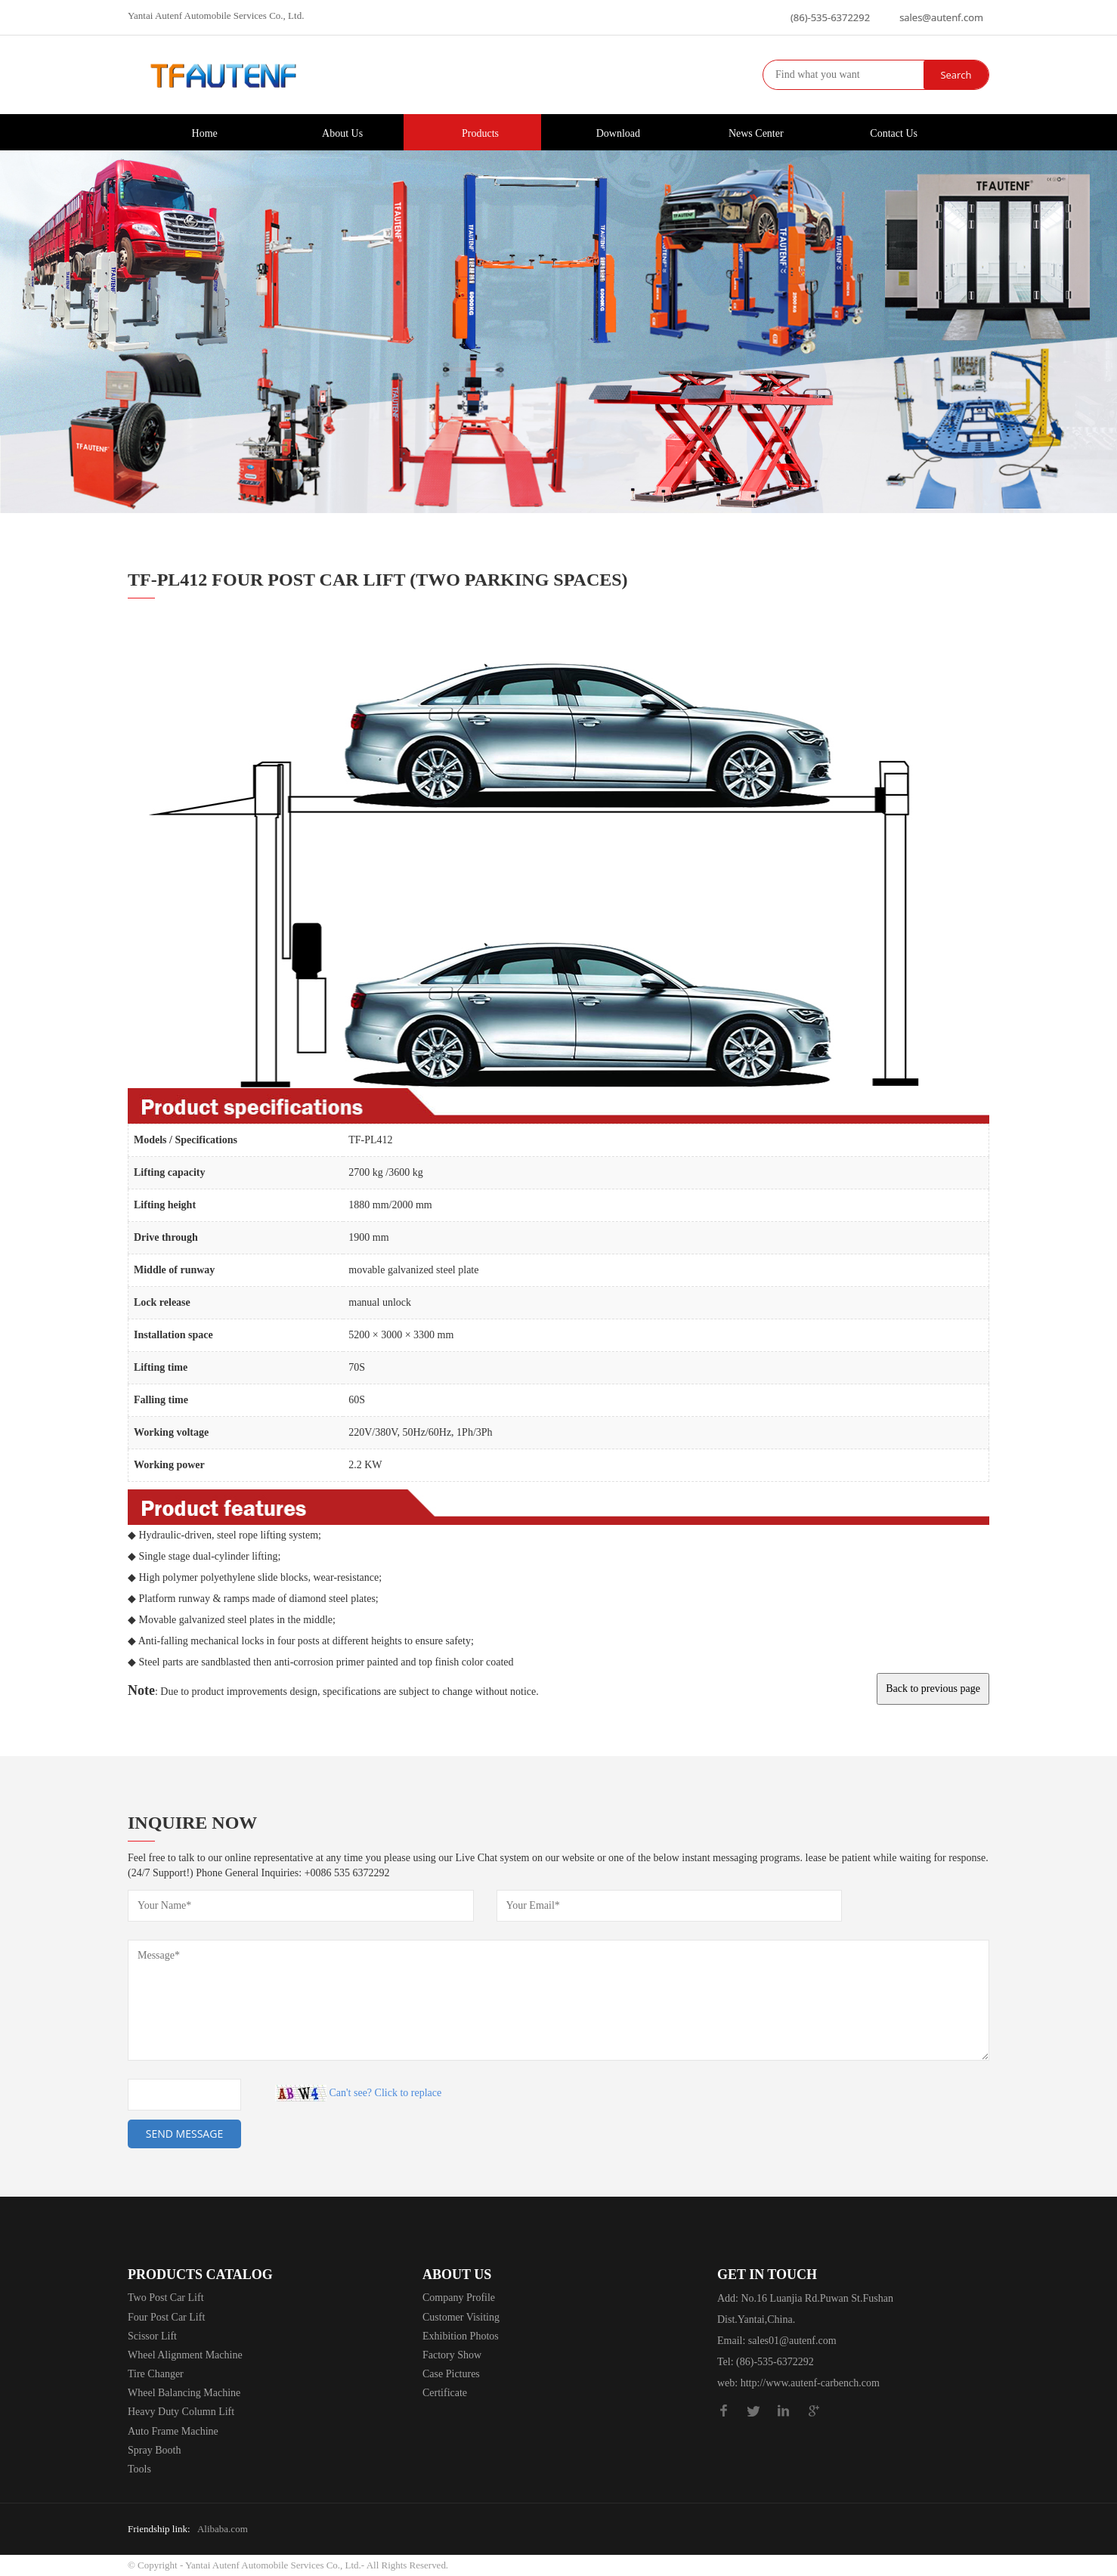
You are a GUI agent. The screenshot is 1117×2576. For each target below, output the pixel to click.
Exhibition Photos (460, 2336)
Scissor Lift (152, 2336)
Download (610, 132)
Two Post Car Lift (166, 2297)
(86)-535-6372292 (830, 17)
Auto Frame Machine (173, 2431)
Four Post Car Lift (166, 2317)
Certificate (444, 2392)
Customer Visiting (461, 2317)
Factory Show (451, 2355)
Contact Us (885, 132)
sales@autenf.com (941, 17)
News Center (748, 132)
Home (197, 132)
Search (955, 75)
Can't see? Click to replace (386, 2092)
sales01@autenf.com (792, 2340)
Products (472, 132)
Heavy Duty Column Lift (181, 2411)
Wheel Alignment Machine (185, 2355)
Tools (139, 2469)
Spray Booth (154, 2450)
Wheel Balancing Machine (184, 2392)
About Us (334, 132)
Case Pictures (451, 2374)
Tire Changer (156, 2374)
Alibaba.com (222, 2528)
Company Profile (458, 2297)
